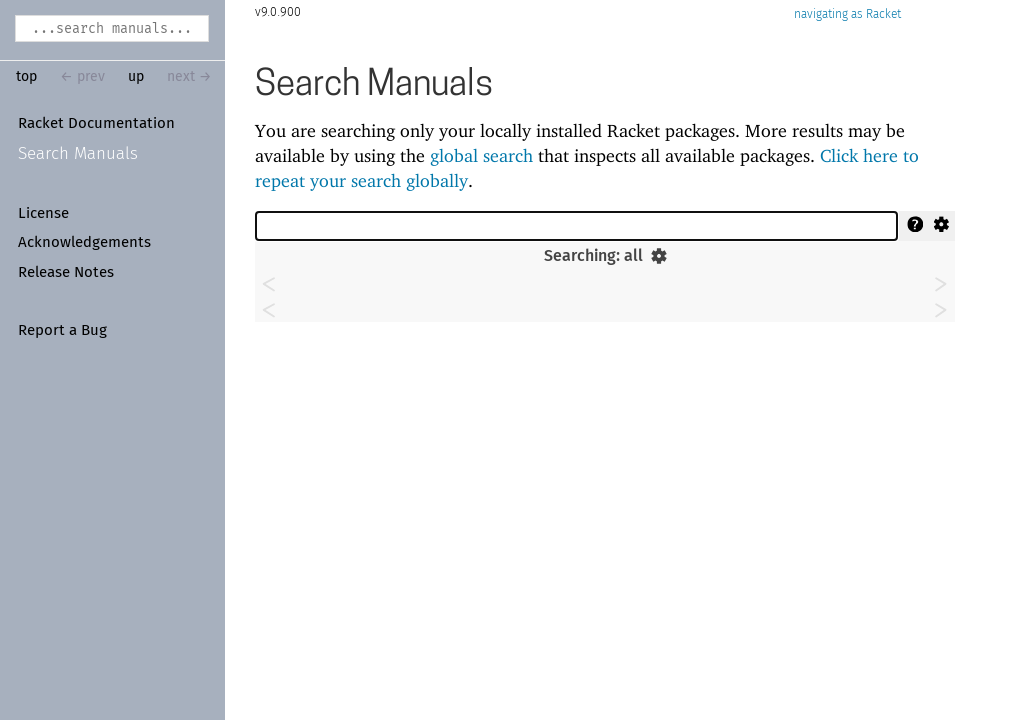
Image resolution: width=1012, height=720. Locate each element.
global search (481, 155)
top (26, 77)
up (136, 77)
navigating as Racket (847, 14)
